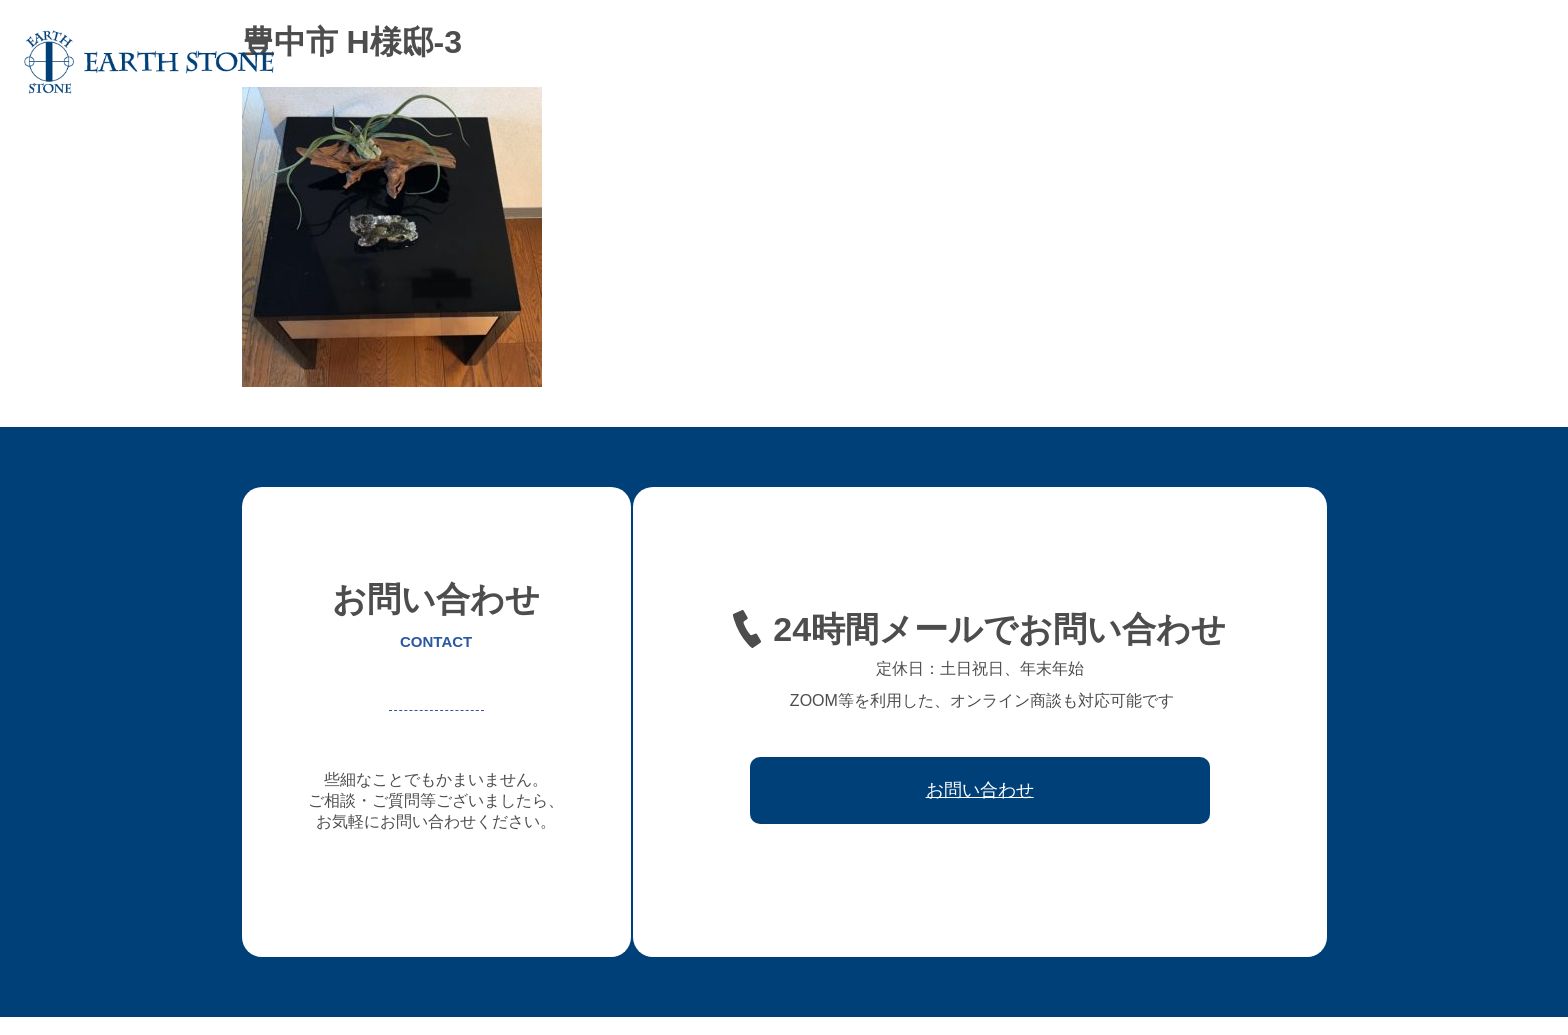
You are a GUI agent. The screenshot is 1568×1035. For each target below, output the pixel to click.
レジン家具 (1173, 62)
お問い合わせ (1490, 62)
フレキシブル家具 (1058, 62)
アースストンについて (800, 62)
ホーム (685, 62)
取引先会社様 (1382, 62)
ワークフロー (1274, 62)
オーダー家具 (936, 62)
